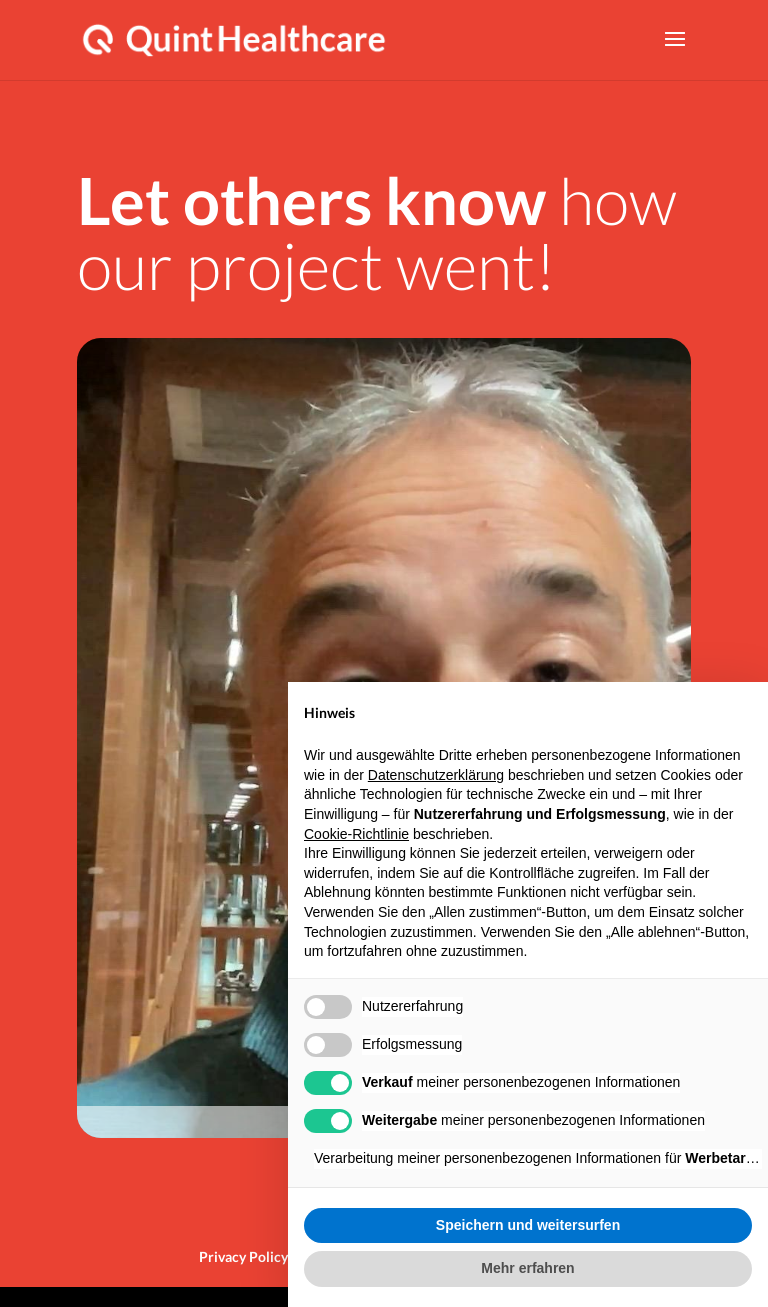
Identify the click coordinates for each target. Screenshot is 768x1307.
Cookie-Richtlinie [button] (356, 834)
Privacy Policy (243, 1256)
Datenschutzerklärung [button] (436, 775)
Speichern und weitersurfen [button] (528, 1225)
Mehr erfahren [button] (527, 1268)
